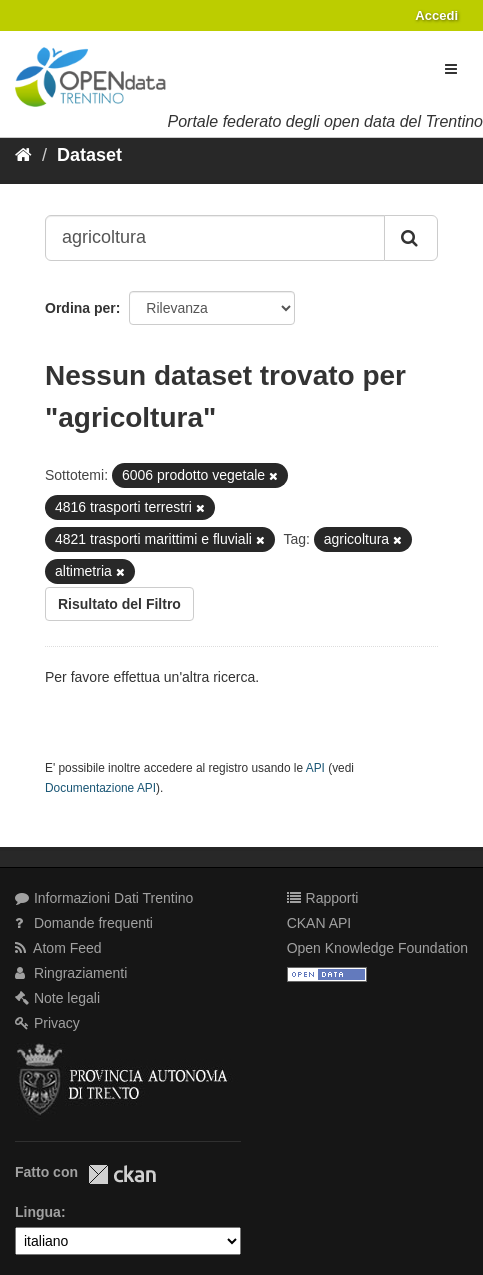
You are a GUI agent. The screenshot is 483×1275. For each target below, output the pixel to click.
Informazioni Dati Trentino (104, 898)
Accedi (436, 15)
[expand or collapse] (451, 69)
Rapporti (323, 898)
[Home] (23, 155)
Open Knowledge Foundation (377, 948)
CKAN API (319, 923)
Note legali (57, 998)
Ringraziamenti (71, 973)
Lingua (38, 1212)
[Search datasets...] (215, 238)
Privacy (47, 1023)
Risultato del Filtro (119, 604)
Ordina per (80, 308)
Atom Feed (58, 948)
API (315, 768)
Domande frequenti (84, 923)
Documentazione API (100, 788)
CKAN (122, 1174)
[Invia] (411, 238)
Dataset (89, 155)
